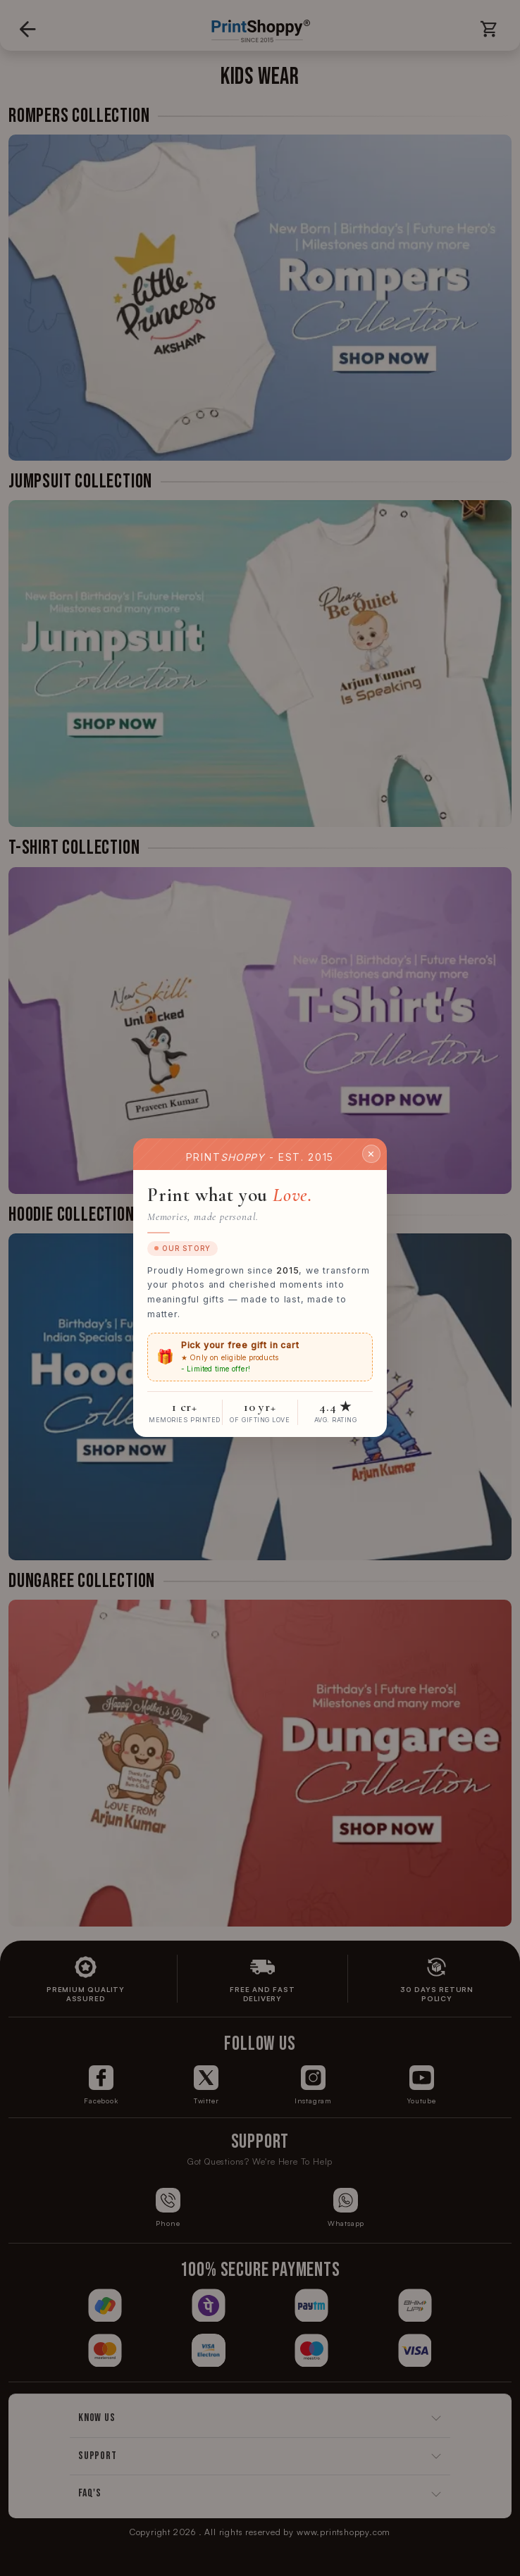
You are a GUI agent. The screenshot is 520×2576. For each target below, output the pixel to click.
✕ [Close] (371, 1153)
